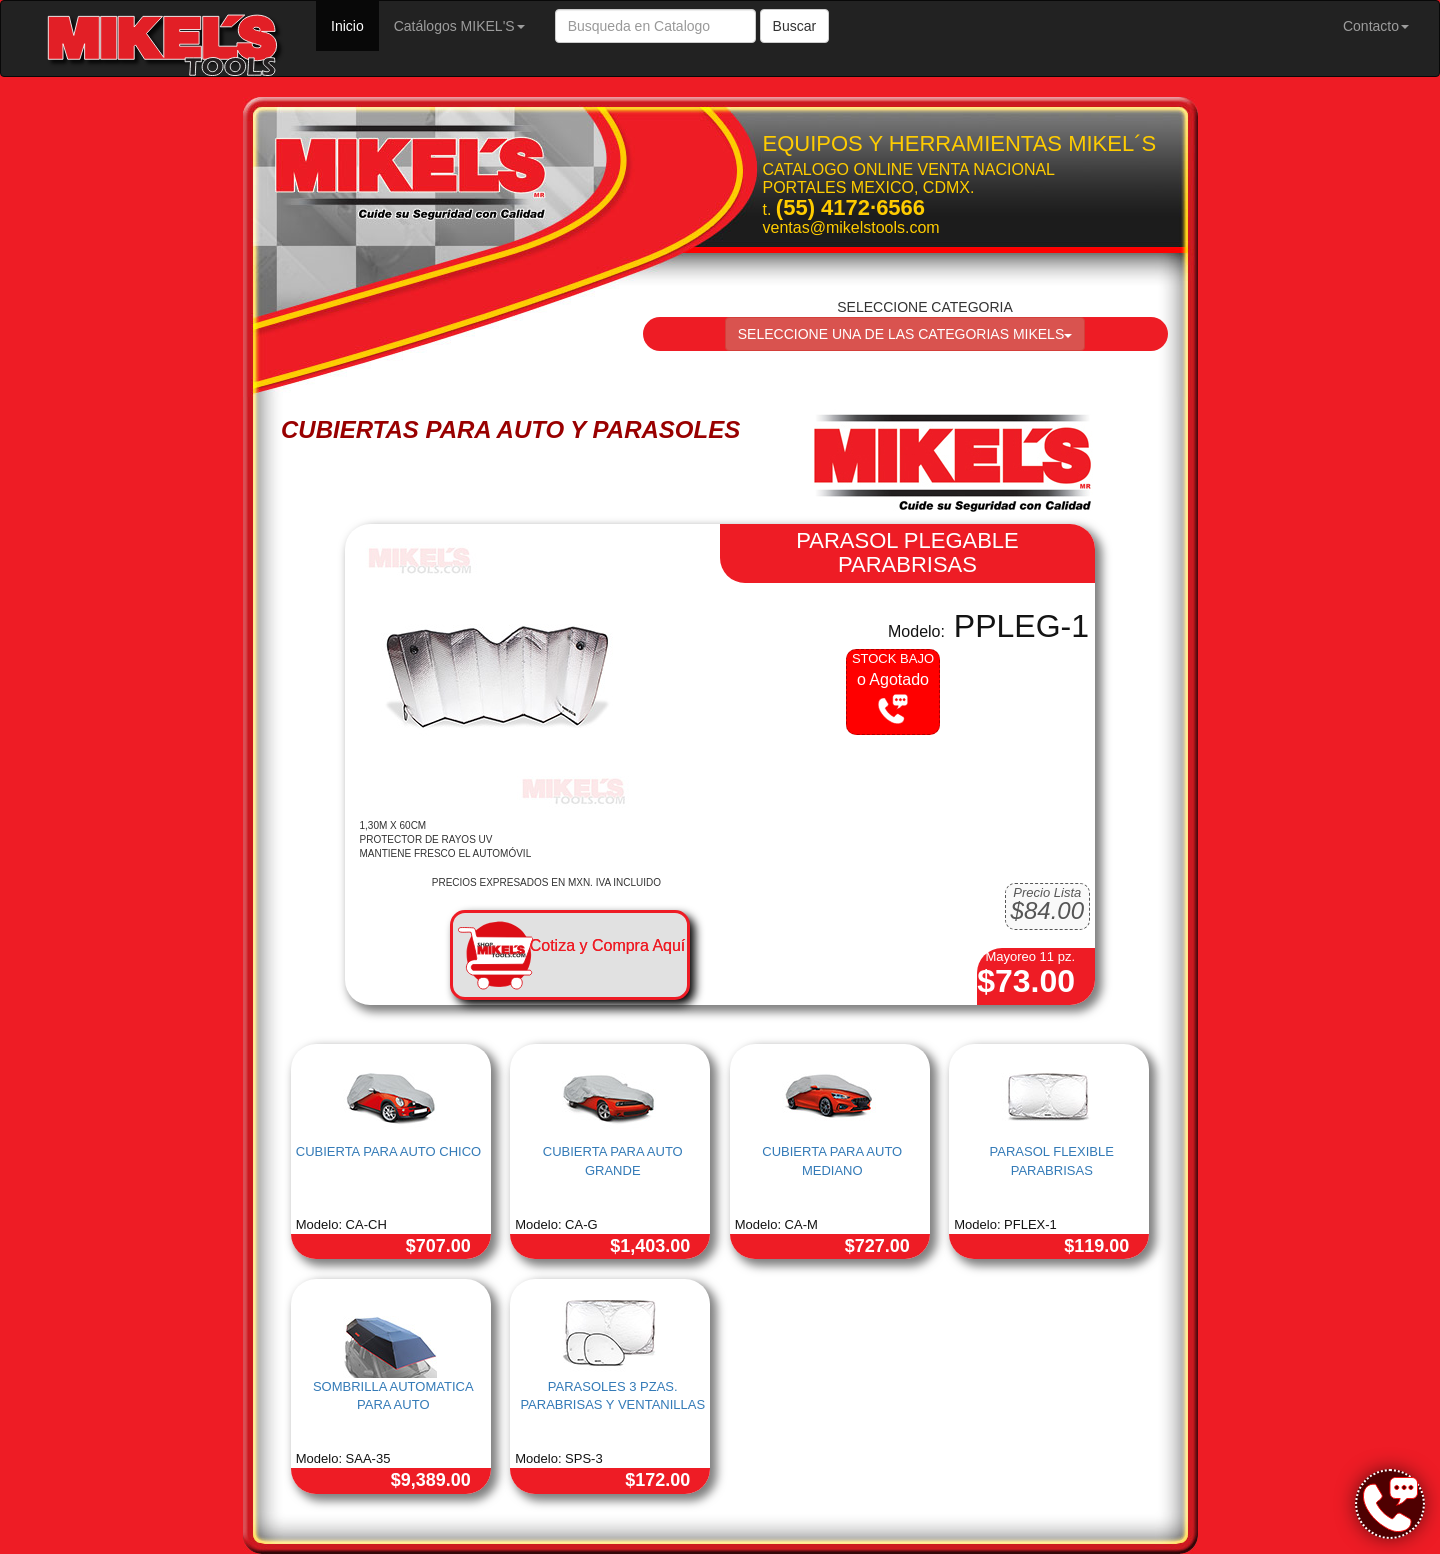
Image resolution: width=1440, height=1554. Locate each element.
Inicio (355, 24)
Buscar (795, 26)
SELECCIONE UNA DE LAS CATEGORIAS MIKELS (905, 334)
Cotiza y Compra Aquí (608, 945)
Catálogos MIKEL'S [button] (459, 26)
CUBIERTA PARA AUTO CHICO (388, 1151)
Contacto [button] (1376, 26)
